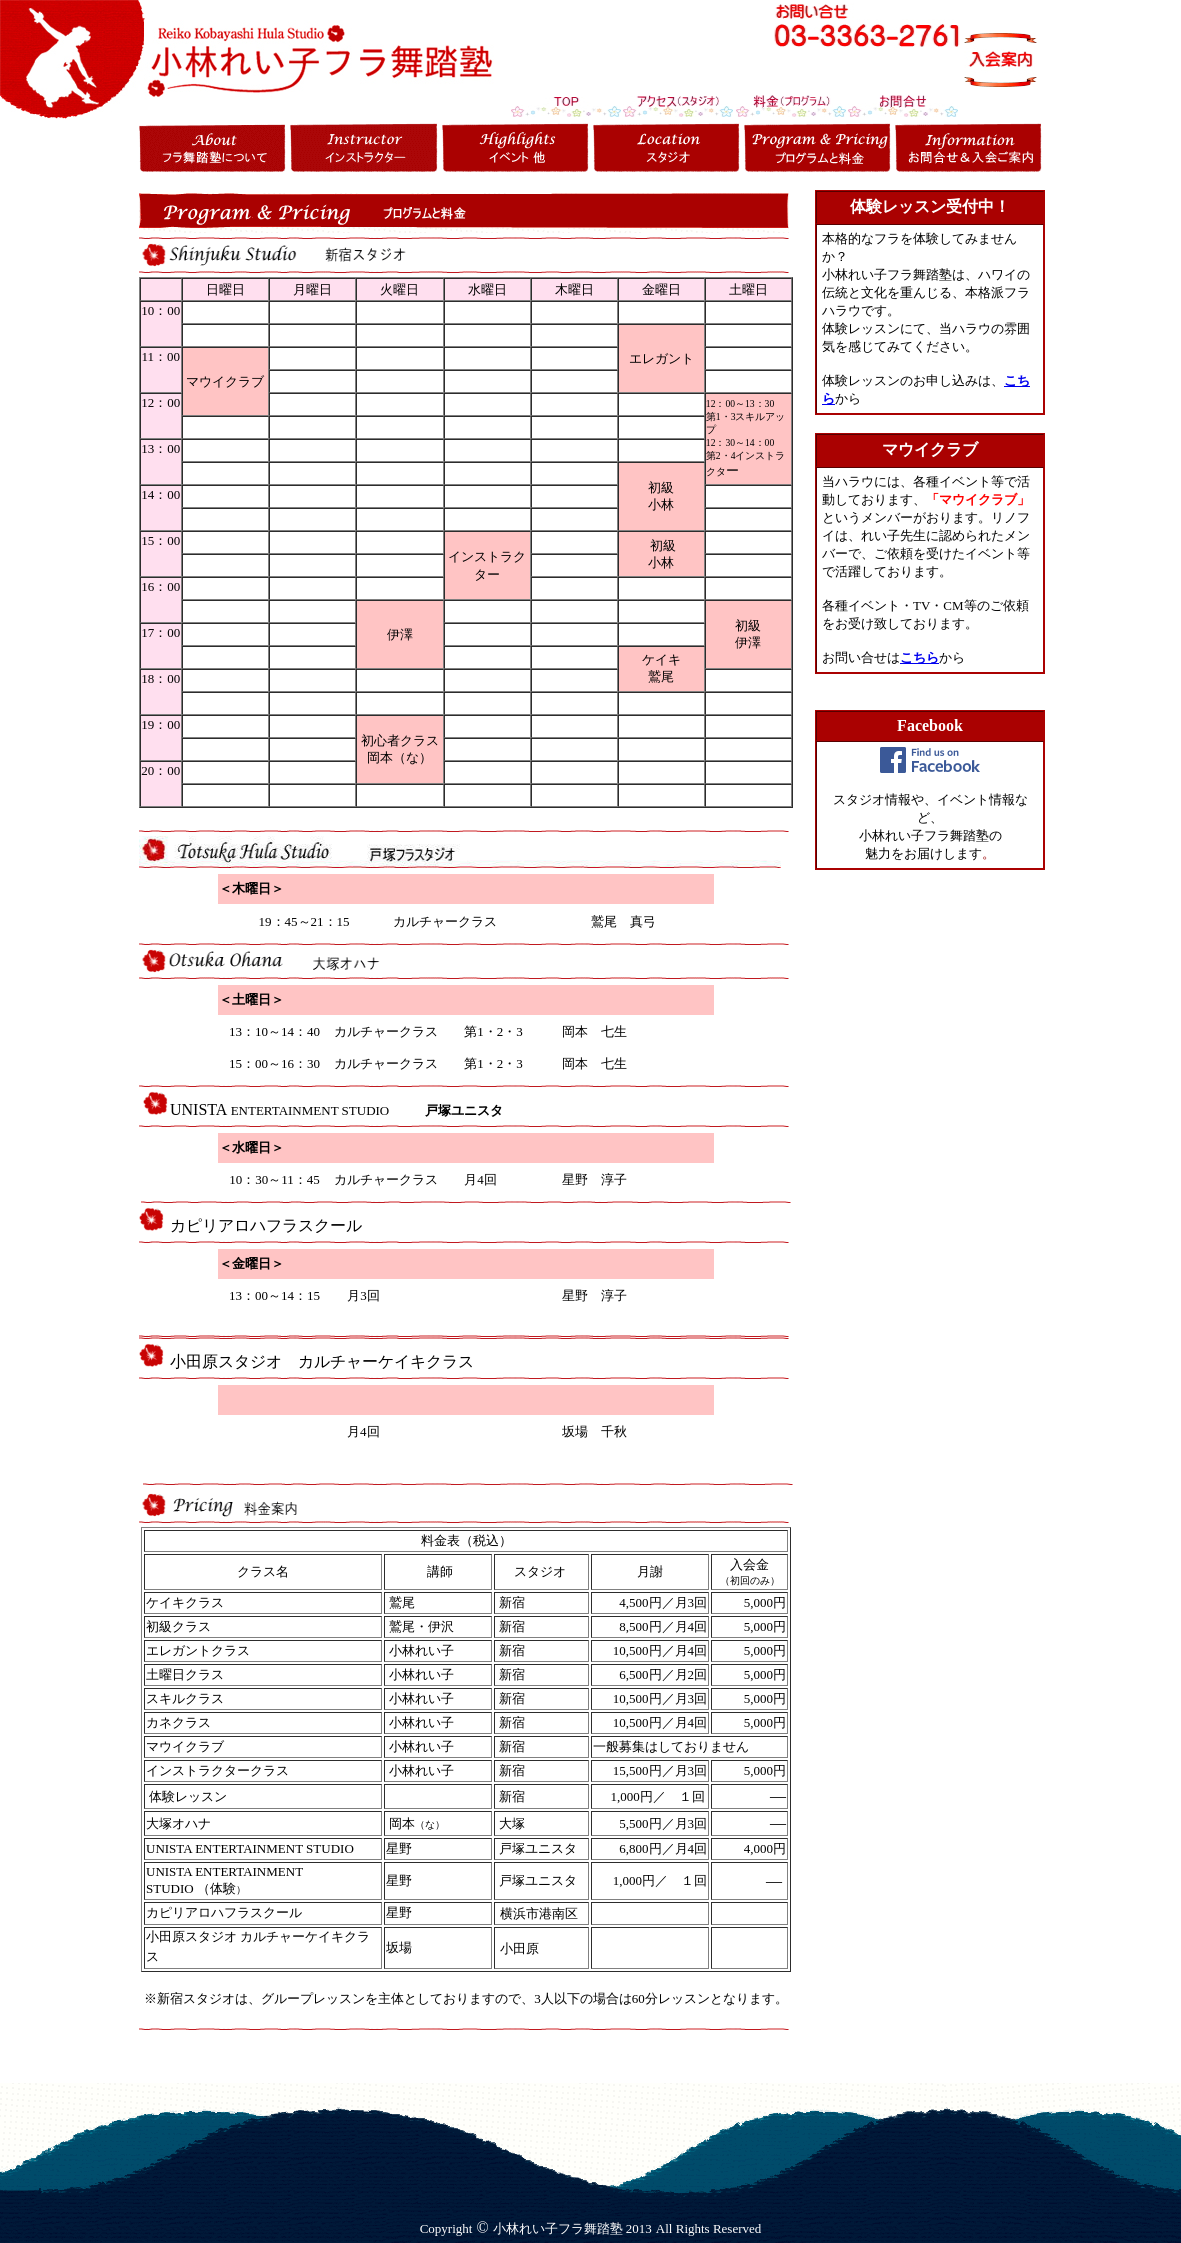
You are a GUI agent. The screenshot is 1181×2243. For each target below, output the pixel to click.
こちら (919, 657)
